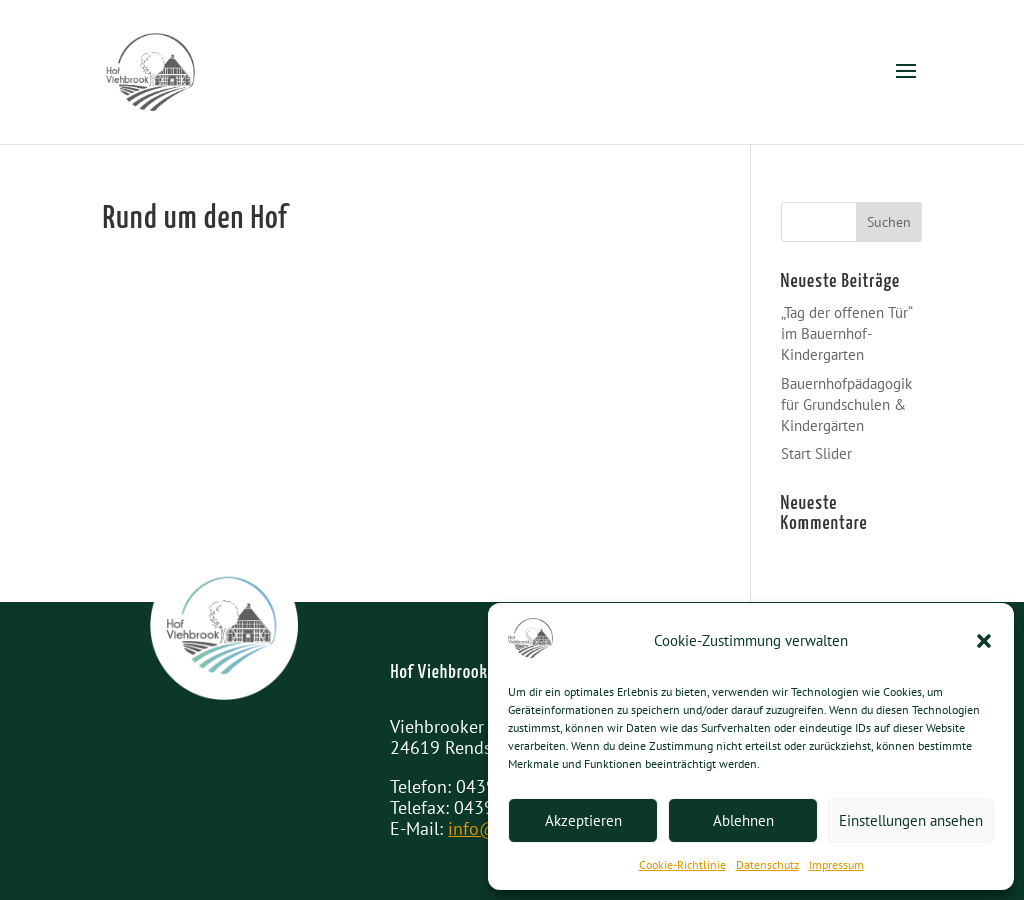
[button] (984, 641)
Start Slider (816, 453)
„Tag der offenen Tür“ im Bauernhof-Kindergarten (846, 333)
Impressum (836, 864)
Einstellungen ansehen (911, 820)
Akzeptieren (583, 820)
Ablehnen (743, 820)
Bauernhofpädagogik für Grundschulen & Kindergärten (846, 404)
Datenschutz (767, 864)
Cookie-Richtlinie (682, 864)
